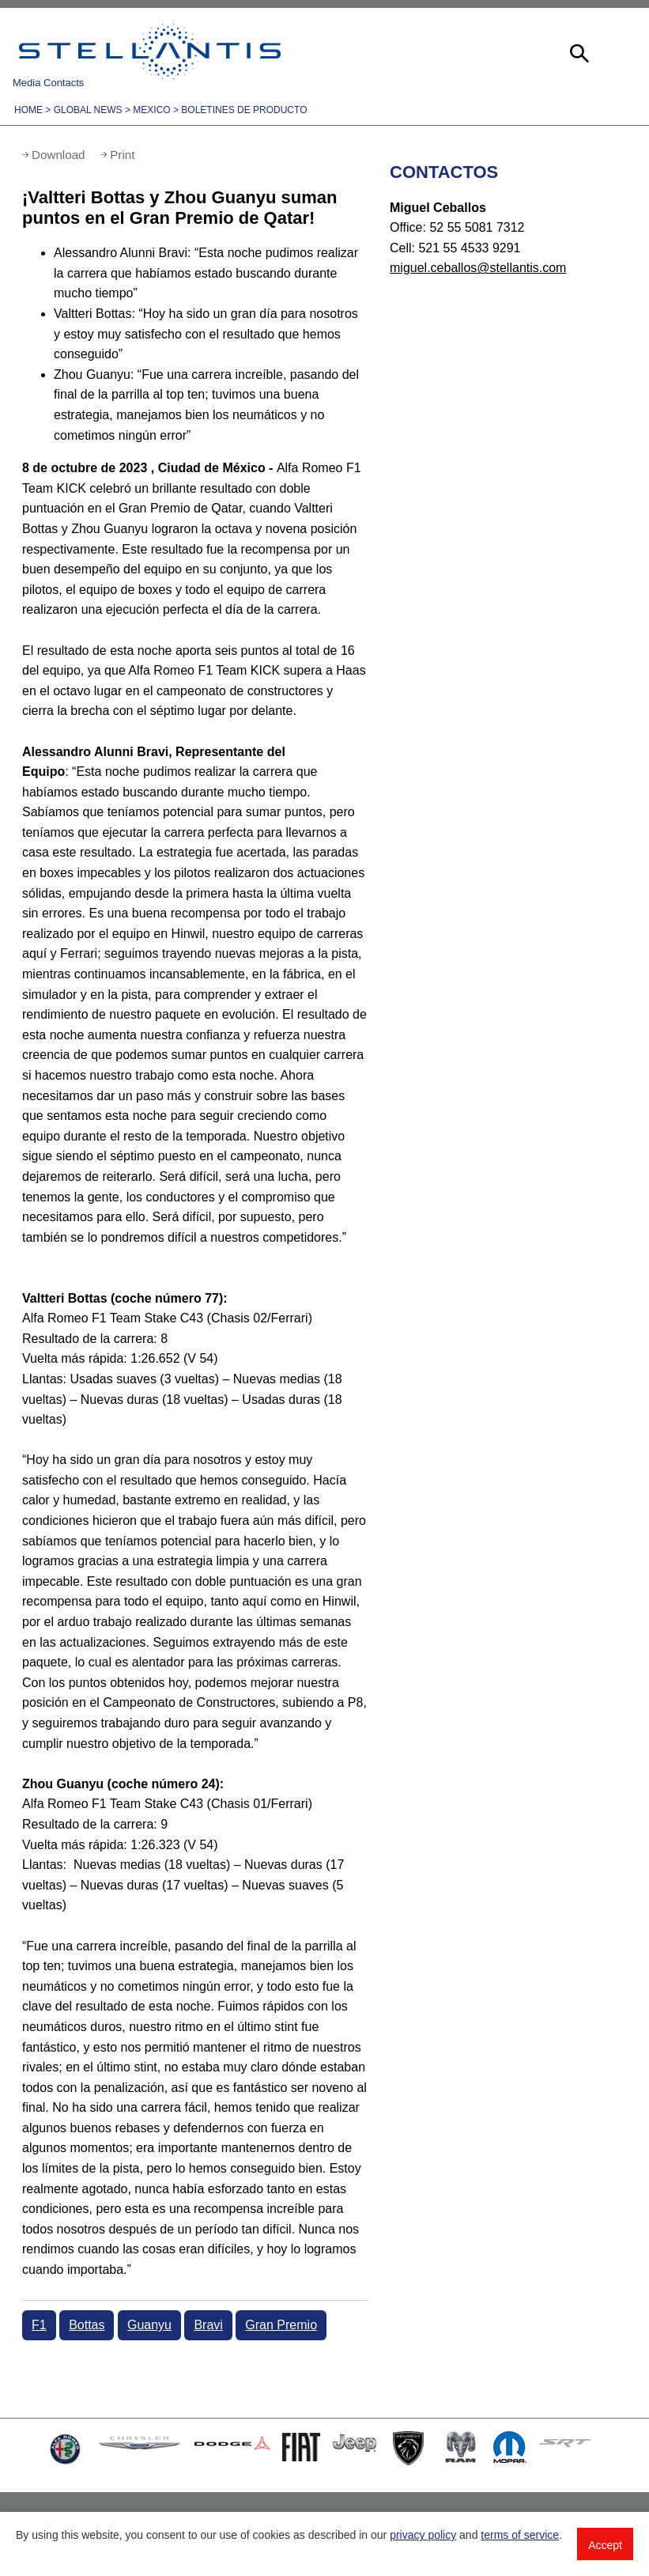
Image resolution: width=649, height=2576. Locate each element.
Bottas (86, 2325)
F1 (39, 2325)
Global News (88, 109)
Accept (605, 2545)
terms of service (520, 2535)
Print (122, 154)
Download (58, 154)
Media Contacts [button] (48, 83)
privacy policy (423, 2535)
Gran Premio (281, 2325)
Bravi (208, 2325)
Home (28, 109)
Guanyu (149, 2325)
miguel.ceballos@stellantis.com (478, 267)
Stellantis (150, 51)
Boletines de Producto (244, 109)
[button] (578, 51)
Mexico (151, 109)
